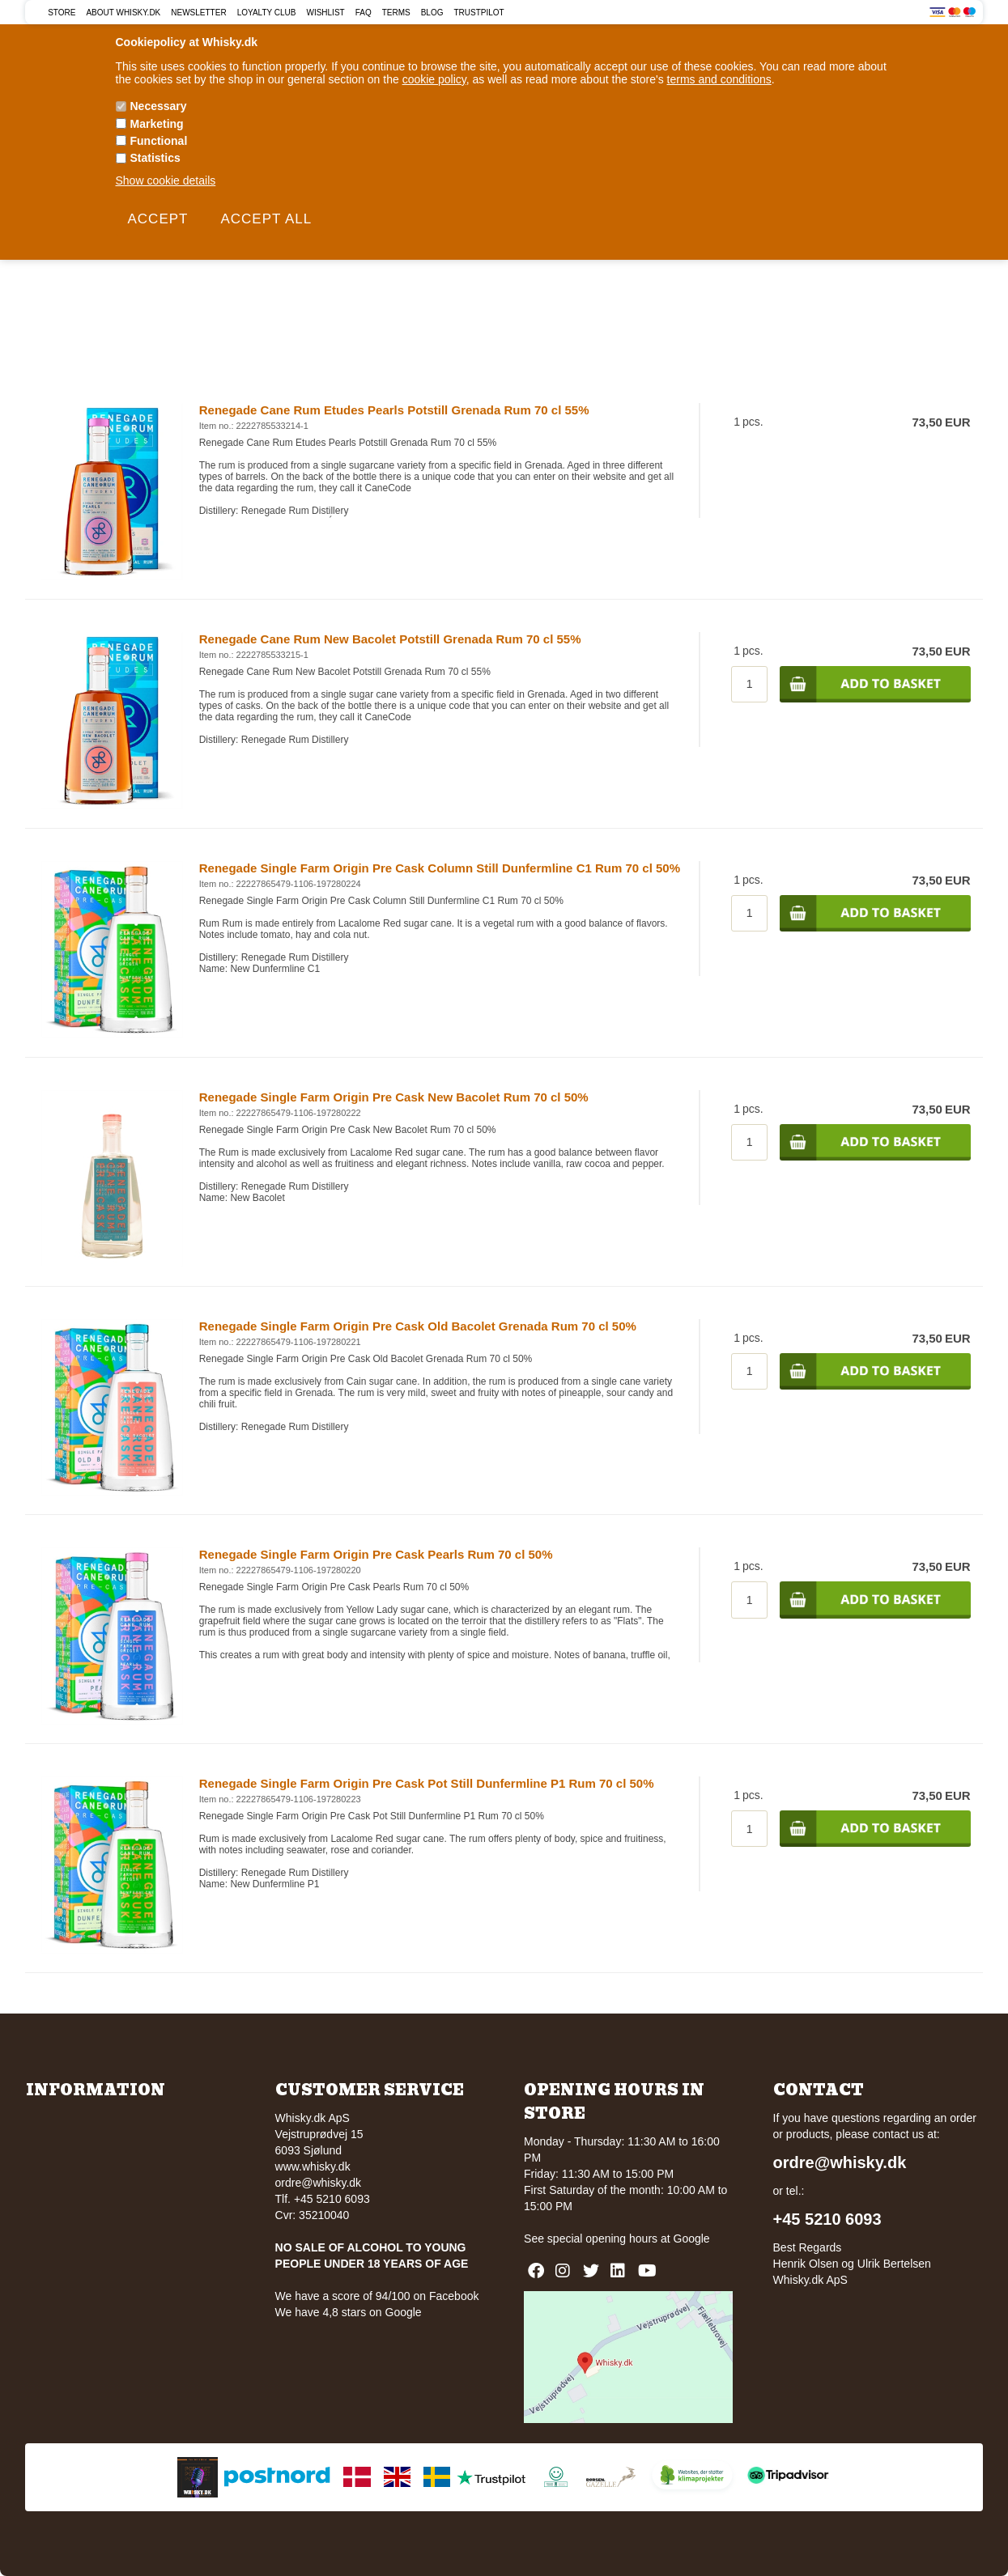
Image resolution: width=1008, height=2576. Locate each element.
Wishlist (325, 12)
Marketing (157, 123)
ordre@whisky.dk (318, 2182)
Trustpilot (478, 12)
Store (61, 12)
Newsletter (198, 12)
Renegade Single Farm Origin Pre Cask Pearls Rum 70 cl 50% (376, 1554)
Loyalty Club (266, 12)
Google (692, 2238)
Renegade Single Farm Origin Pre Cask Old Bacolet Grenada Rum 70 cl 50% (417, 1326)
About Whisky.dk (123, 12)
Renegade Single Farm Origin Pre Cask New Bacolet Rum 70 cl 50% (394, 1097)
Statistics (155, 157)
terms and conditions (719, 79)
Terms (396, 12)
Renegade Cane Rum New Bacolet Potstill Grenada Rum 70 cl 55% (390, 639)
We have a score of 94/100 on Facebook (377, 2296)
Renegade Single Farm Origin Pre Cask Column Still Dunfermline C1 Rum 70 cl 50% (439, 868)
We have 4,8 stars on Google (348, 2312)
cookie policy (434, 79)
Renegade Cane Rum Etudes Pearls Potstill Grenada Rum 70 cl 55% (394, 410)
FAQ (363, 12)
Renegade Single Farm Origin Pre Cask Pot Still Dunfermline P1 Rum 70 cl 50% (426, 1783)
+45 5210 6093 (827, 2219)
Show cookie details (166, 180)
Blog (432, 12)
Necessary (158, 106)
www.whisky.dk (313, 2166)
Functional (159, 140)
